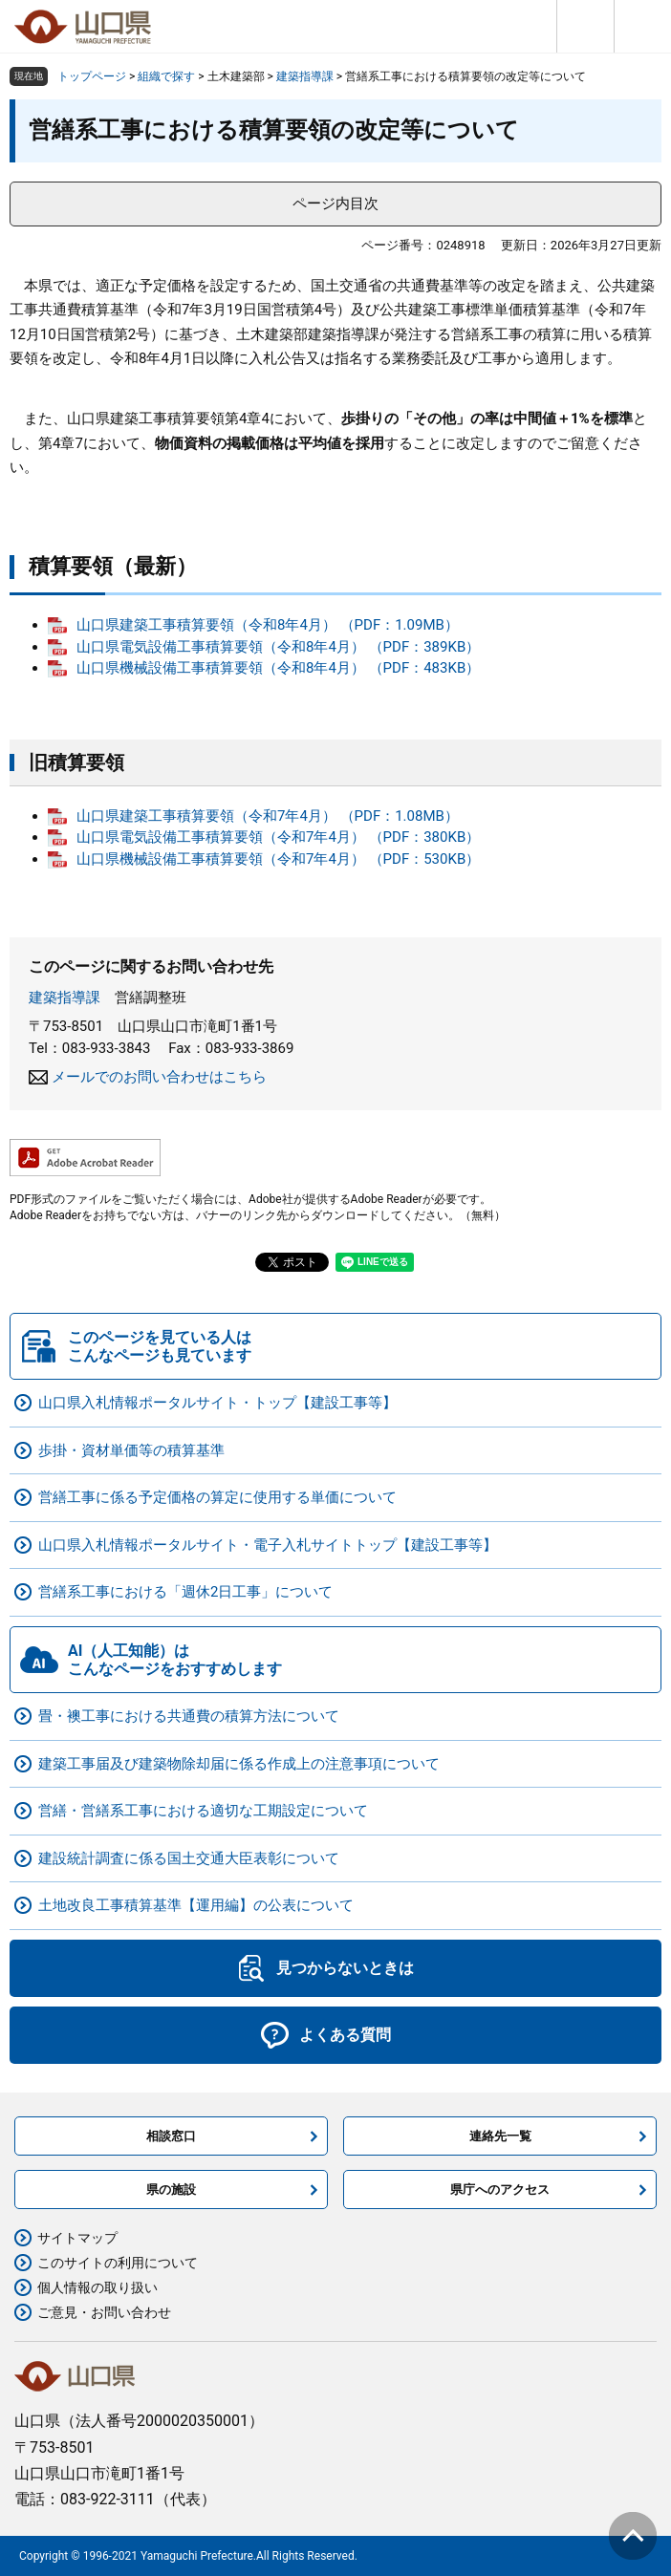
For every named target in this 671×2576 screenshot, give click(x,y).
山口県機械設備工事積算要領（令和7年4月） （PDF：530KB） (278, 859)
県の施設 (171, 2189)
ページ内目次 (335, 203)
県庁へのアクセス (500, 2189)
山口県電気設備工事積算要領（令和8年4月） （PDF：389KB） (278, 646)
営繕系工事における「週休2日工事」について (185, 1591)
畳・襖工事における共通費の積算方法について (188, 1716)
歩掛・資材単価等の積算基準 (131, 1450)
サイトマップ (77, 2237)
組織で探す (166, 76)
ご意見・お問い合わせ (104, 2312)
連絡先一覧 (500, 2136)
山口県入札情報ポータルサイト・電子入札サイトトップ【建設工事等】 (267, 1545)
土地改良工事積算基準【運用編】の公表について (196, 1905)
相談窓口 (171, 2136)
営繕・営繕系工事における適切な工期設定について (203, 1810)
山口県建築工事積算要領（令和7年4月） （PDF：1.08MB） (267, 816)
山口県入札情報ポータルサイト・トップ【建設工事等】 (217, 1402)
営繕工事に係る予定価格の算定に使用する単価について (217, 1497)
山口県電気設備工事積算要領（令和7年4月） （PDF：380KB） (278, 837)
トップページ (91, 76)
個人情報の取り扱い (97, 2287)
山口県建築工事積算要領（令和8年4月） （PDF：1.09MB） (267, 624)
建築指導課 (305, 76)
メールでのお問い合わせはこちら (159, 1076)
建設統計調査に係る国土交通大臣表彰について (188, 1858)
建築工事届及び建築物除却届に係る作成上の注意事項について (239, 1763)
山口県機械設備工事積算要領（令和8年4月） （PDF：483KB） (278, 667)
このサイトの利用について (117, 2262)
